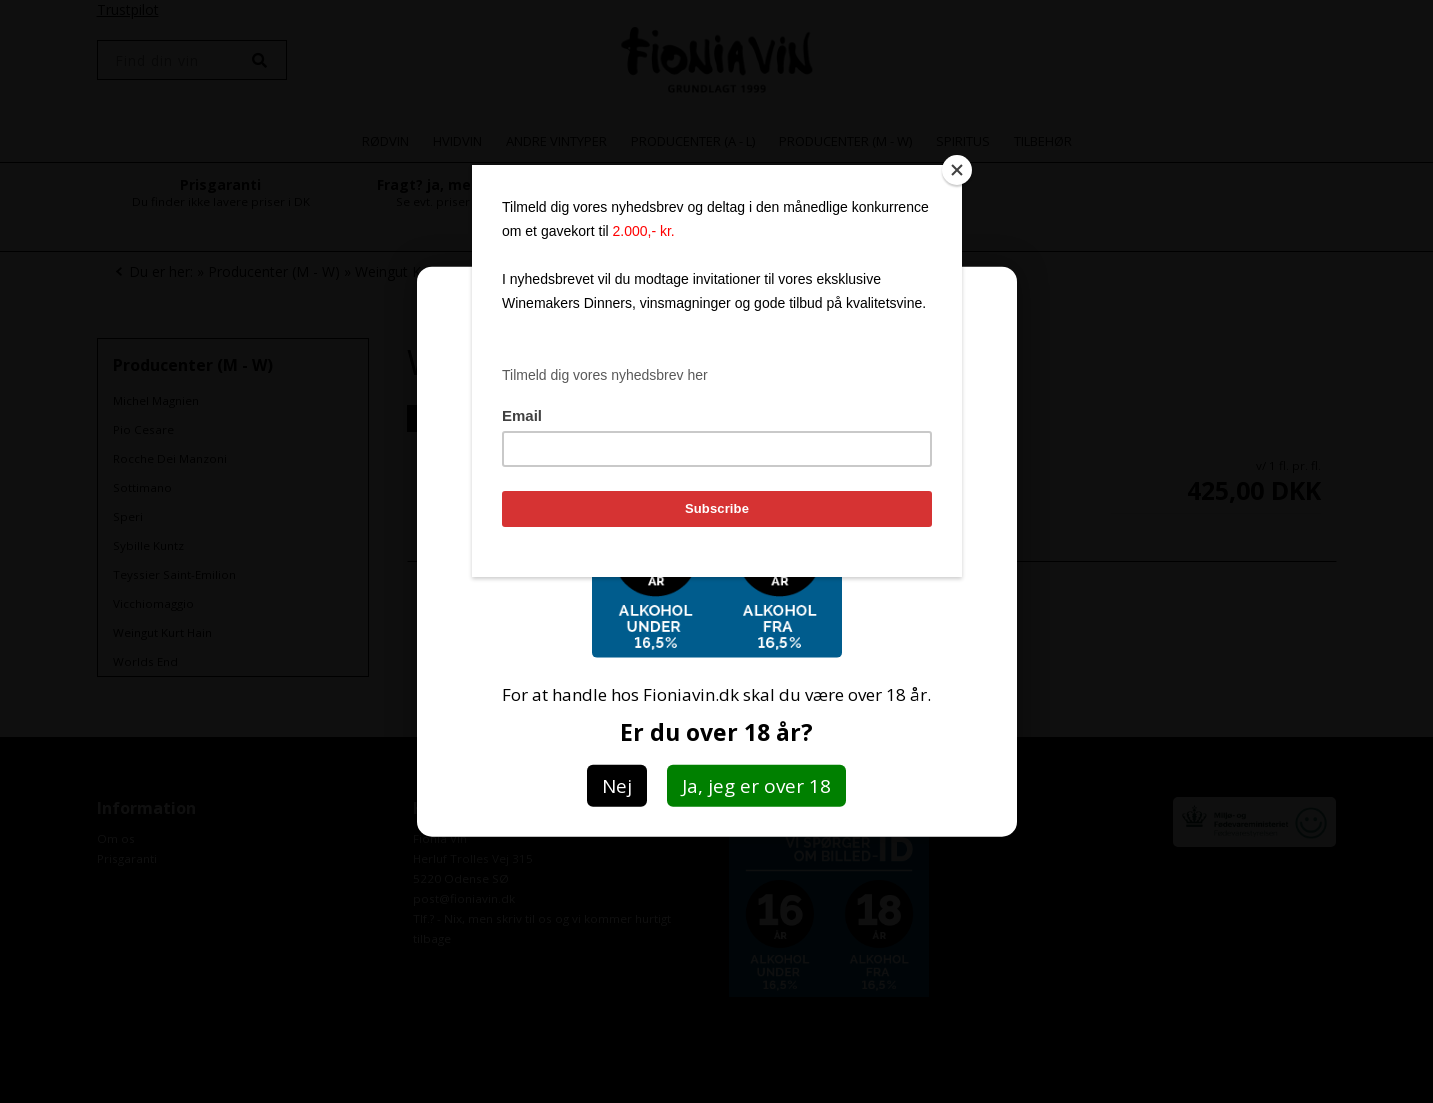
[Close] (957, 170)
